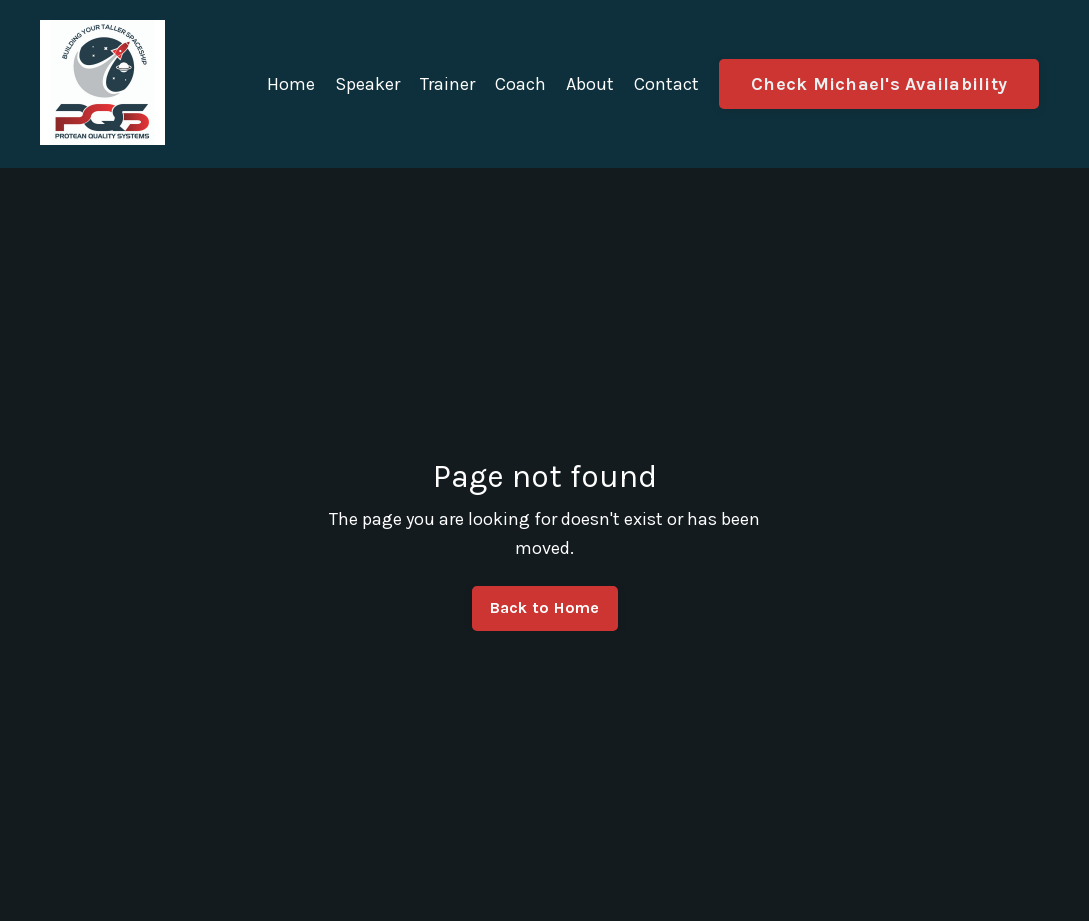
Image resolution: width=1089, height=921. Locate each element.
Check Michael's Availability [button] (879, 84)
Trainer (447, 84)
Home (291, 84)
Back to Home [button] (545, 607)
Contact (666, 84)
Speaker (367, 84)
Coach (520, 84)
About (590, 84)
